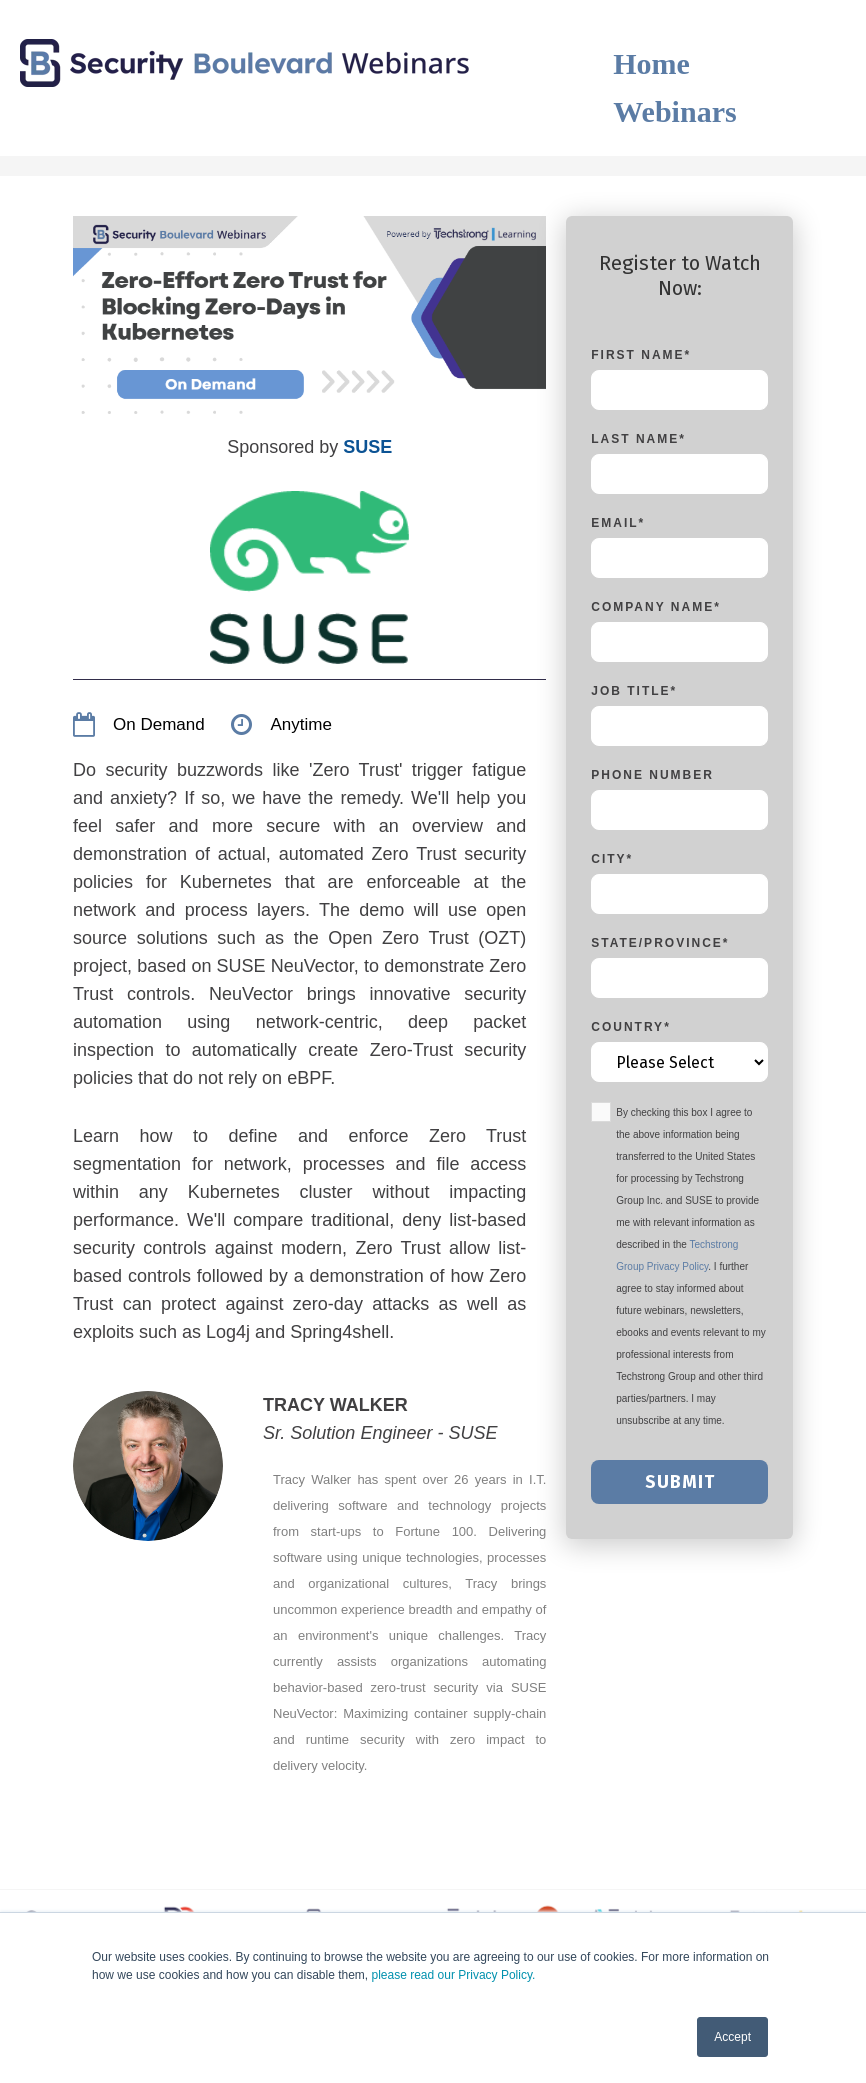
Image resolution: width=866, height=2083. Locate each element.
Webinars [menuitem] (674, 111)
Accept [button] (732, 2037)
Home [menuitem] (651, 63)
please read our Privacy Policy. (454, 1975)
